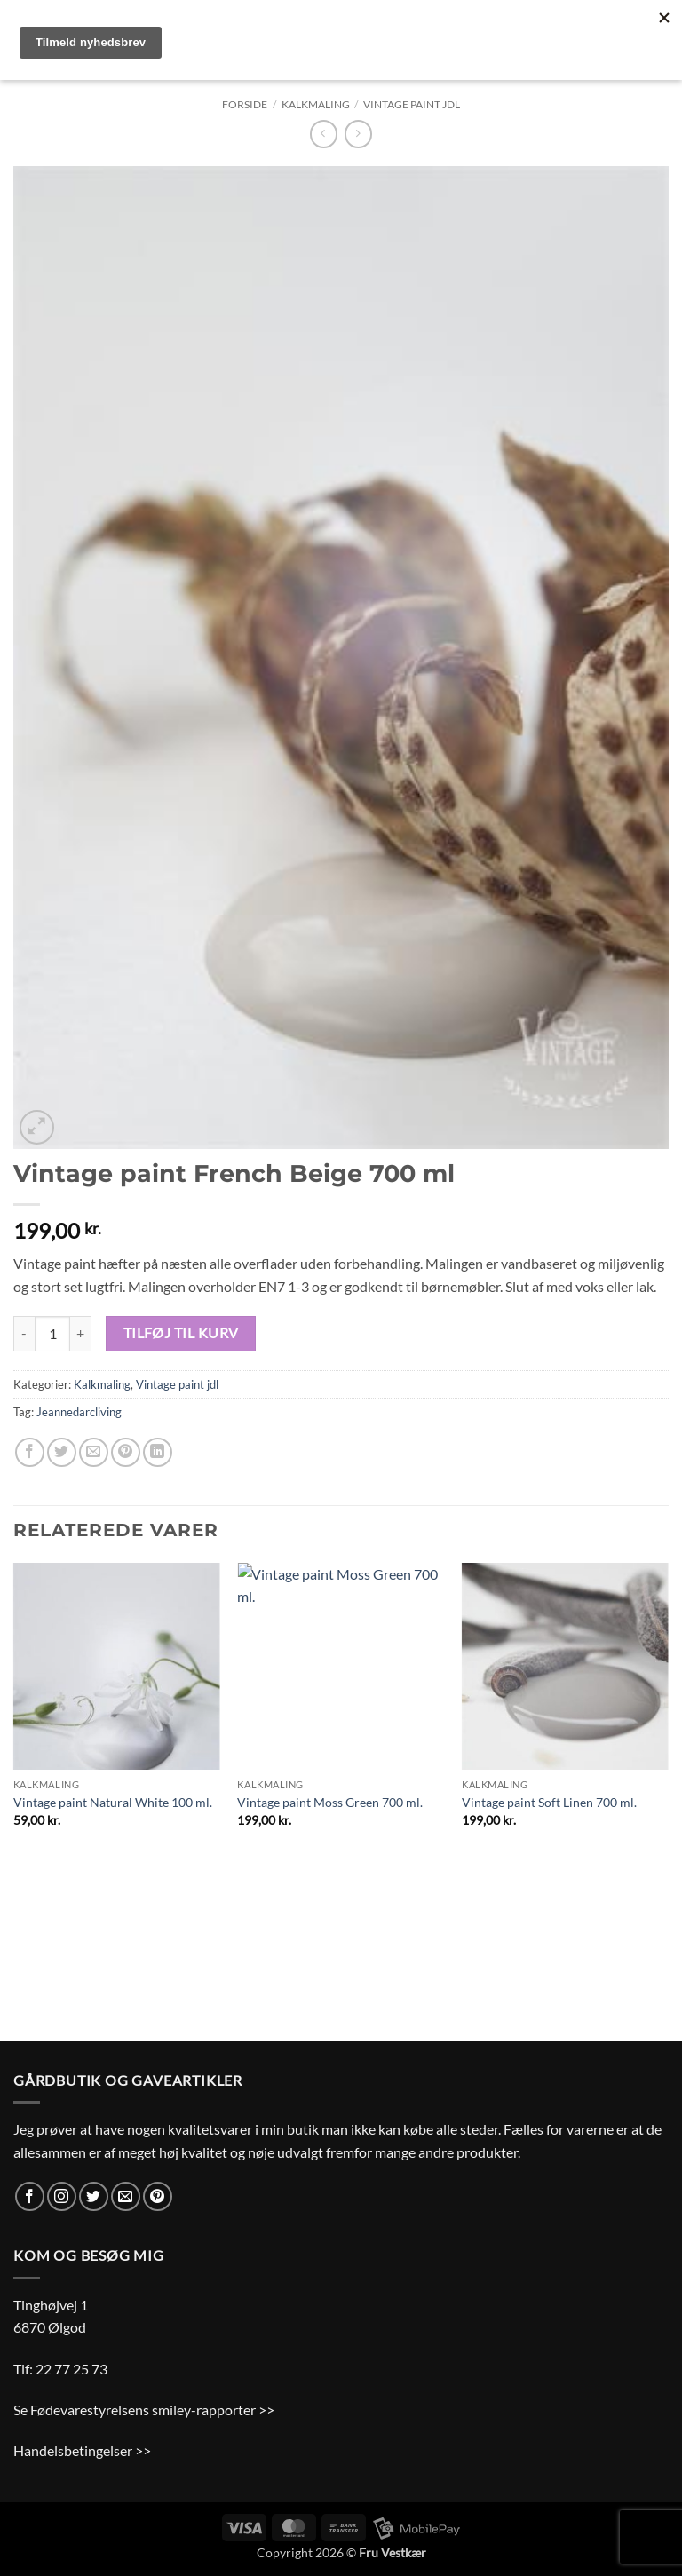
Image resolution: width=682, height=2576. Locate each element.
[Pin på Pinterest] (125, 1452)
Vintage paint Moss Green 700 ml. (330, 1802)
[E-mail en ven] (93, 1452)
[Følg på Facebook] (29, 2196)
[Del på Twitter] (61, 1452)
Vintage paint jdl (411, 104)
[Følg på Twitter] (93, 2196)
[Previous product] (358, 133)
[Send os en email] (125, 2196)
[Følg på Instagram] (61, 2196)
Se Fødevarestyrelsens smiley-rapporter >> (143, 2409)
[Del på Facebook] (29, 1452)
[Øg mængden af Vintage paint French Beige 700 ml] (80, 1333)
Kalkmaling (316, 104)
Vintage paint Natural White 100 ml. (112, 1802)
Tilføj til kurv (181, 1333)
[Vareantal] (52, 1333)
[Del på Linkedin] (157, 1452)
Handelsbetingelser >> (82, 2450)
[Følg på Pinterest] (157, 2196)
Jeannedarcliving (79, 1412)
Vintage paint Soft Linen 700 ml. (549, 1802)
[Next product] (323, 133)
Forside (244, 104)
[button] (37, 1127)
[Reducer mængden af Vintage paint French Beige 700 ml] (24, 1333)
